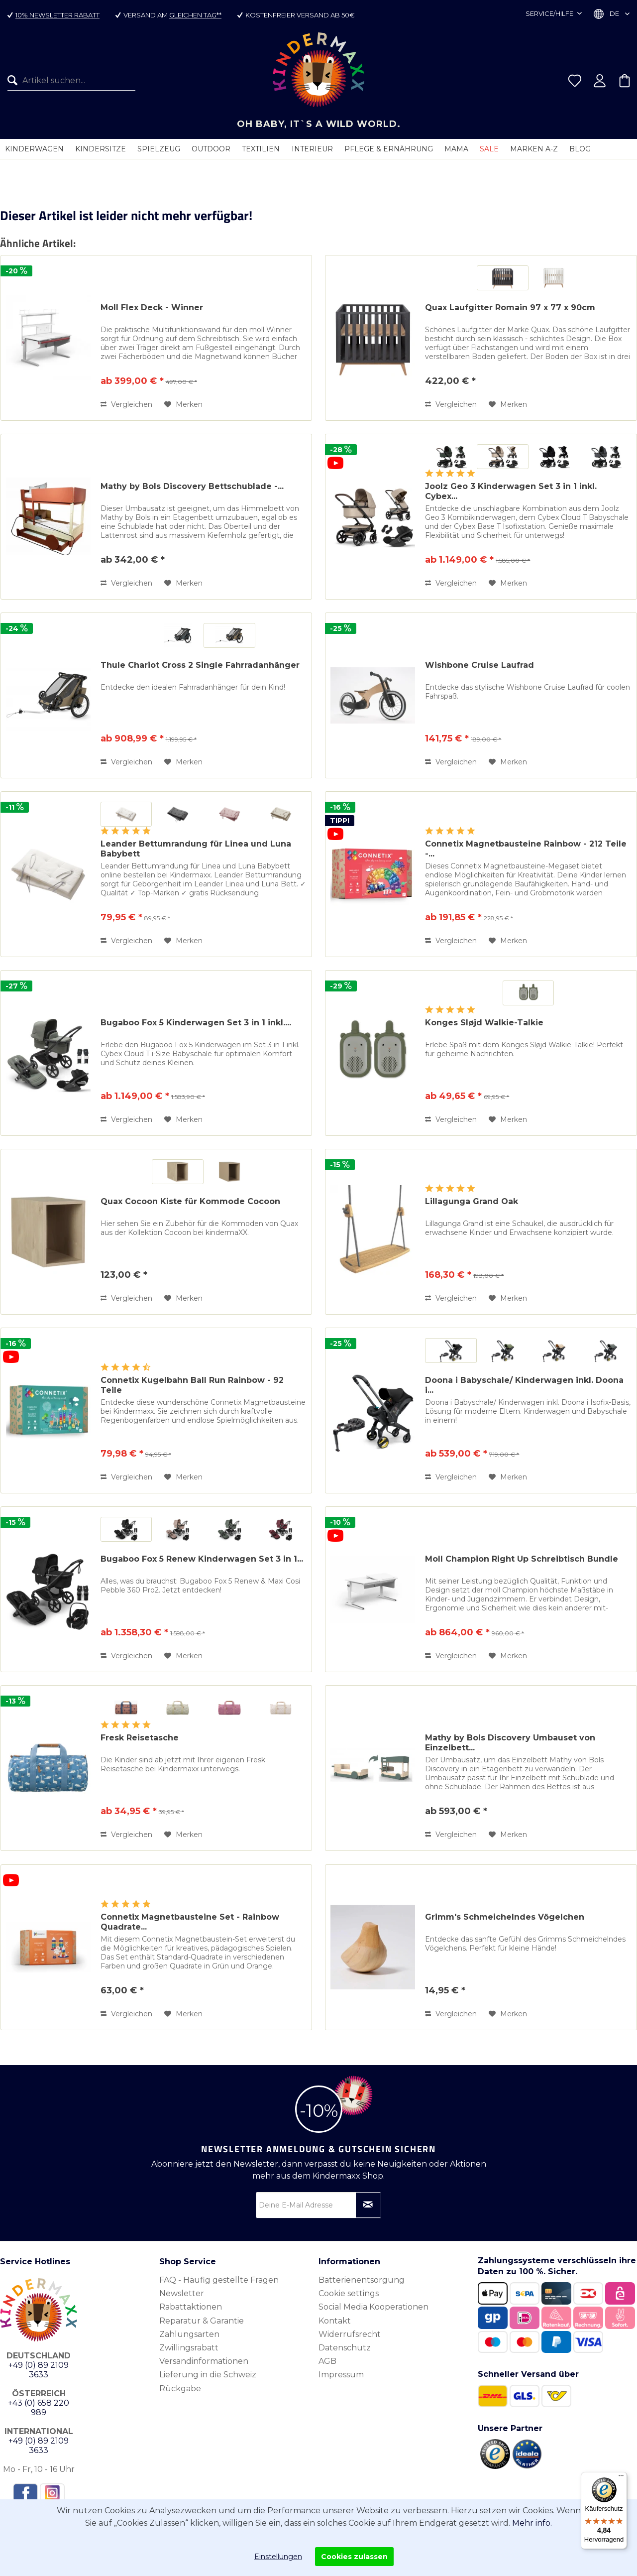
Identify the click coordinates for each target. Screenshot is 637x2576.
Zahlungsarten (189, 2334)
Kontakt (334, 2321)
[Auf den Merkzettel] (183, 404)
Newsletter (181, 2293)
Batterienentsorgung (361, 2280)
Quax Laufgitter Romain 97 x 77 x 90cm (510, 307)
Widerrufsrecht (349, 2334)
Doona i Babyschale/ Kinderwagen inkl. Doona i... (524, 1385)
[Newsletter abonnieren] (368, 2205)
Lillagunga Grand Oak (471, 1201)
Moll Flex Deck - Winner (152, 307)
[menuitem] (67, 81)
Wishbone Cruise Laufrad (479, 665)
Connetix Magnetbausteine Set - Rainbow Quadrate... (190, 1922)
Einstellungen (278, 2556)
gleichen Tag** (195, 15)
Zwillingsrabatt (188, 2347)
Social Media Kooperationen (373, 2307)
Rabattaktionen (190, 2307)
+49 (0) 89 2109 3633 (38, 2369)
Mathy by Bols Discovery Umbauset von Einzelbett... (510, 1742)
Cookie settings (348, 2293)
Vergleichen (126, 404)
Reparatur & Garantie (201, 2321)
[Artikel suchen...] (71, 81)
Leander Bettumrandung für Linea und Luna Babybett (196, 849)
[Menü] (621, 2478)
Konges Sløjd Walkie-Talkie (484, 1022)
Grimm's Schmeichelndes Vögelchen (504, 1917)
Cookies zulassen (354, 2556)
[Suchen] (14, 81)
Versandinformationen (203, 2361)
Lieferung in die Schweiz (207, 2374)
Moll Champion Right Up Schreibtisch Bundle (521, 1559)
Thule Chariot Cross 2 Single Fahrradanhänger (200, 665)
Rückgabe (180, 2388)
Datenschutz (344, 2347)
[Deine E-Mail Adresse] (318, 2205)
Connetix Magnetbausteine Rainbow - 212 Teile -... (526, 849)
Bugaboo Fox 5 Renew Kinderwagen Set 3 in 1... (202, 1559)
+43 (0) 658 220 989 (38, 2407)
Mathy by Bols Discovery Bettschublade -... (192, 486)
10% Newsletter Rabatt (57, 15)
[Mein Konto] (599, 80)
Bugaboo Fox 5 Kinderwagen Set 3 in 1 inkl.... (196, 1022)
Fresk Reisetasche (140, 1737)
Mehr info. (532, 2523)
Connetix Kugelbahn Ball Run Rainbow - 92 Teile (192, 1385)
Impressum (341, 2374)
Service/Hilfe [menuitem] (550, 13)
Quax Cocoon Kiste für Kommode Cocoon (190, 1201)
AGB (327, 2361)
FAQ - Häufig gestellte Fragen (219, 2280)
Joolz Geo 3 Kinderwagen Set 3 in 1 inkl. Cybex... (511, 491)
